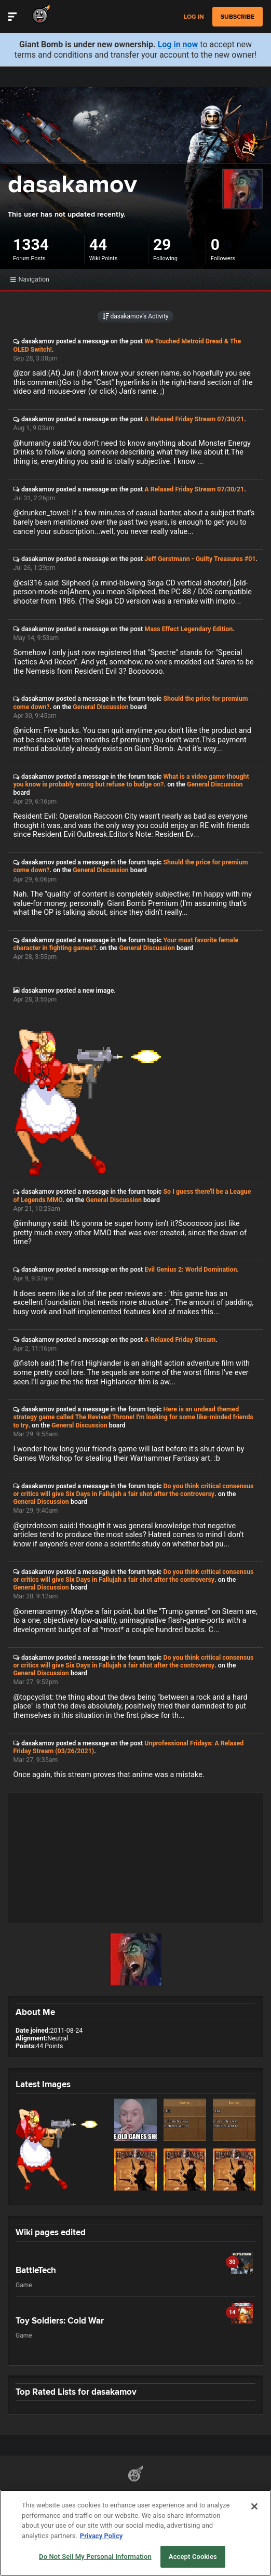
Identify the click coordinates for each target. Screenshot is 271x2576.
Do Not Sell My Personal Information (86, 2507)
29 (162, 244)
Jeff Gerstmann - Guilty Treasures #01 (199, 559)
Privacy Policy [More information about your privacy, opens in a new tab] (101, 2557)
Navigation (29, 279)
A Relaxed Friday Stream (179, 1339)
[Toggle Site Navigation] (12, 16)
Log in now (178, 44)
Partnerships (77, 2493)
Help (152, 2507)
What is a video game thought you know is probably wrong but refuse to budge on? (131, 780)
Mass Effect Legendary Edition (188, 629)
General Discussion (100, 707)
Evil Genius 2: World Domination (190, 1269)
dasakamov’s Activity (136, 316)
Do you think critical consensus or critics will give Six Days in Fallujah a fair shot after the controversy (133, 1490)
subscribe (237, 16)
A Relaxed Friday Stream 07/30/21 (194, 419)
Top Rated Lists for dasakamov (76, 2391)
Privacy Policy (186, 2493)
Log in (194, 17)
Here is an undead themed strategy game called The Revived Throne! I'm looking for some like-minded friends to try (133, 1417)
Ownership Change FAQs (202, 2507)
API (107, 2493)
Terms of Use (139, 2493)
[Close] (254, 2528)
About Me (35, 2012)
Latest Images (43, 2084)
